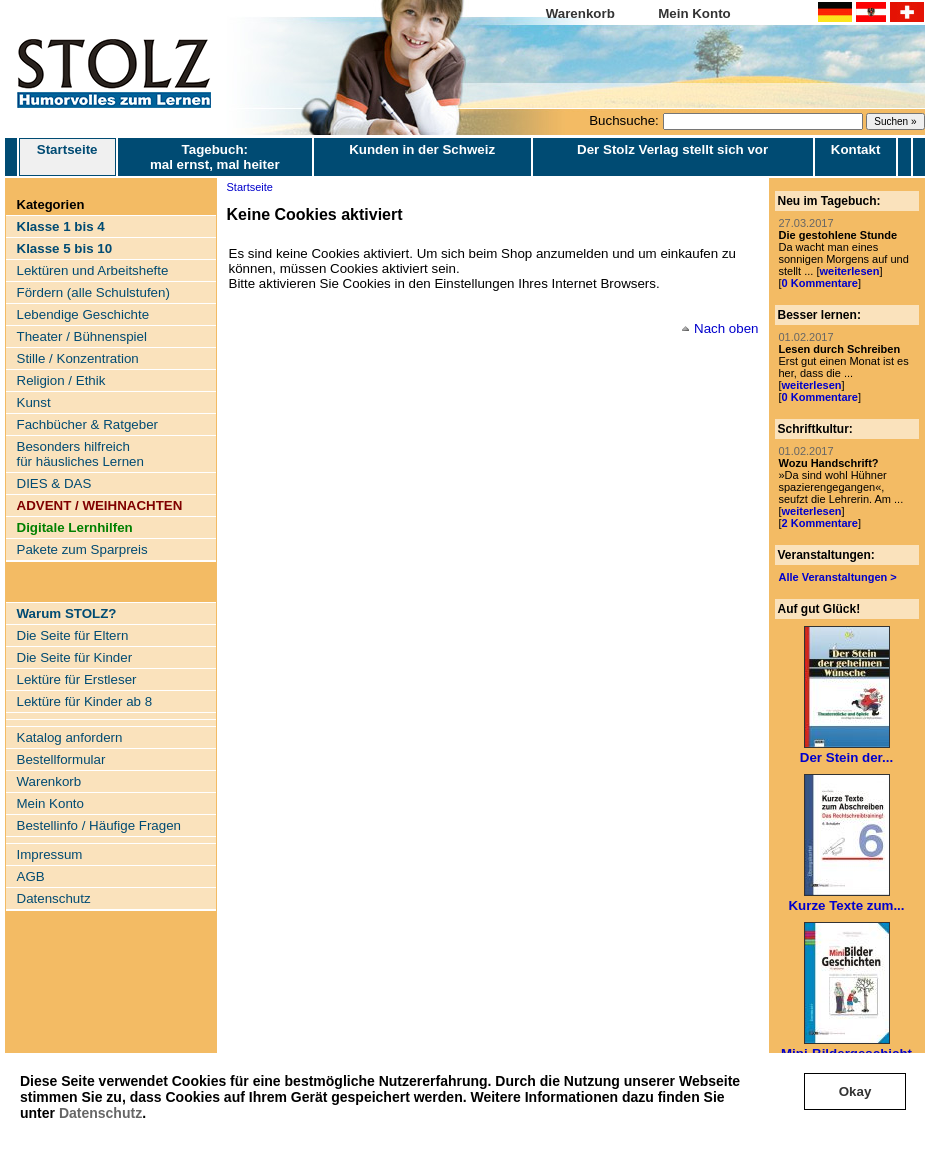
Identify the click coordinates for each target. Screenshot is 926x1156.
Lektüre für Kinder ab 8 (85, 701)
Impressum (50, 854)
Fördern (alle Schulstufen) (93, 292)
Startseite (67, 157)
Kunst (34, 402)
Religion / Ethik (61, 380)
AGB (31, 876)
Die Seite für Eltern (73, 635)
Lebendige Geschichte (83, 314)
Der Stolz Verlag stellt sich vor (672, 149)
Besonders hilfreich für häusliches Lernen (80, 454)
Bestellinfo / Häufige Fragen (99, 825)
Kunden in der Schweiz (422, 149)
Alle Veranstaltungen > (838, 577)
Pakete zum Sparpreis (82, 549)
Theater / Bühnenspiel (82, 336)
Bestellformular (61, 759)
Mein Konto (694, 13)
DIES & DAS (54, 483)
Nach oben (726, 328)
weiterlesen (849, 271)
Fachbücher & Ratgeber (88, 424)
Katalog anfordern (70, 737)
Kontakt (856, 149)
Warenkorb (580, 13)
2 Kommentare (820, 523)
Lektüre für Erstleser (77, 679)
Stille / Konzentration (78, 358)
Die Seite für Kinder (75, 657)
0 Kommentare (820, 283)
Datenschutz (100, 1113)
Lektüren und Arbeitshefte (93, 270)
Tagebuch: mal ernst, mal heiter (215, 157)
